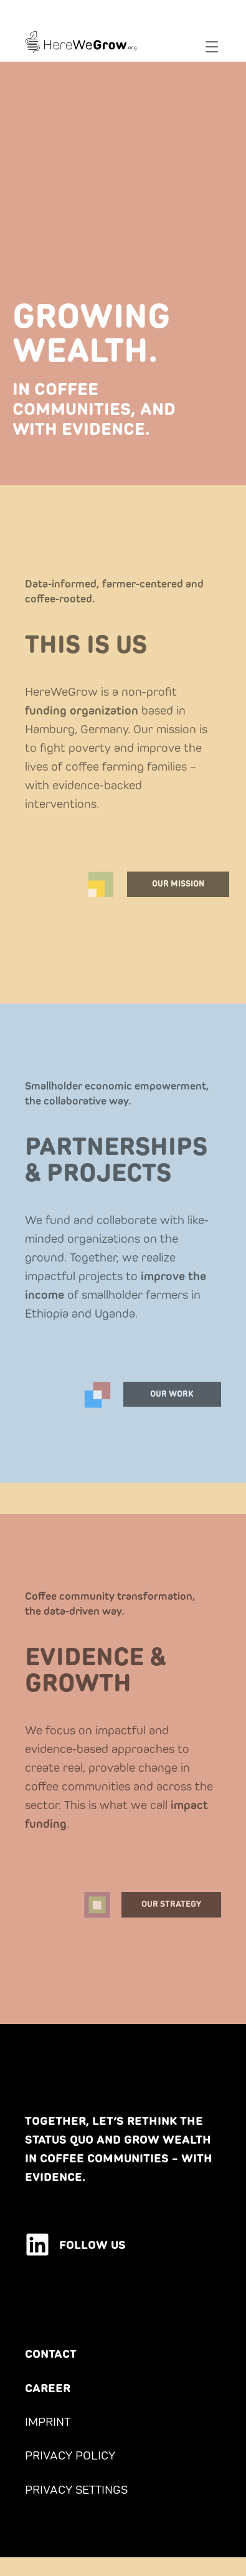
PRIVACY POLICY (70, 2455)
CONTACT (51, 2353)
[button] (211, 47)
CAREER (47, 2387)
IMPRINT (47, 2421)
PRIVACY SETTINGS (76, 2489)
